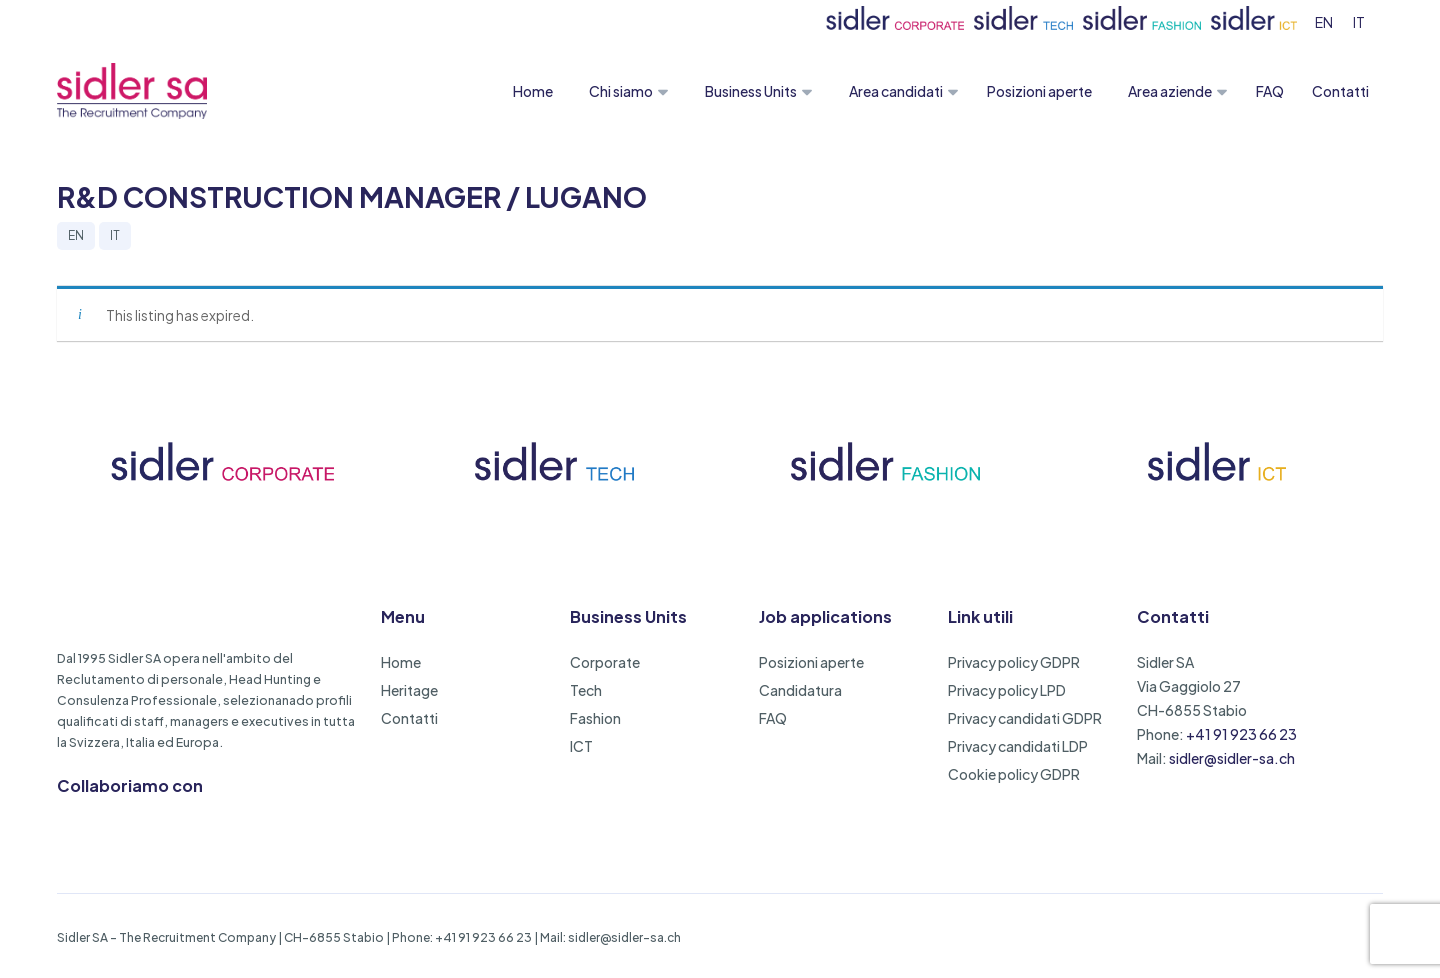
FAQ (1270, 91)
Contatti (1340, 91)
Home (533, 91)
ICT (581, 746)
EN (76, 235)
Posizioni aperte (1039, 91)
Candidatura (800, 690)
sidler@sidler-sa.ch (1232, 758)
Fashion (595, 718)
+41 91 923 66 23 (1241, 734)
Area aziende (1170, 91)
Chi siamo (621, 91)
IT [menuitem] (1359, 22)
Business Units (751, 91)
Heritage (409, 690)
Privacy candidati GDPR (1025, 718)
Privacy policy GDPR (1014, 662)
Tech (586, 690)
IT (115, 235)
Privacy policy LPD (1007, 690)
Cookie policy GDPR (1014, 774)
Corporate (605, 662)
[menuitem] (1324, 21)
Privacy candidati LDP (1018, 746)
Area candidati (896, 91)
